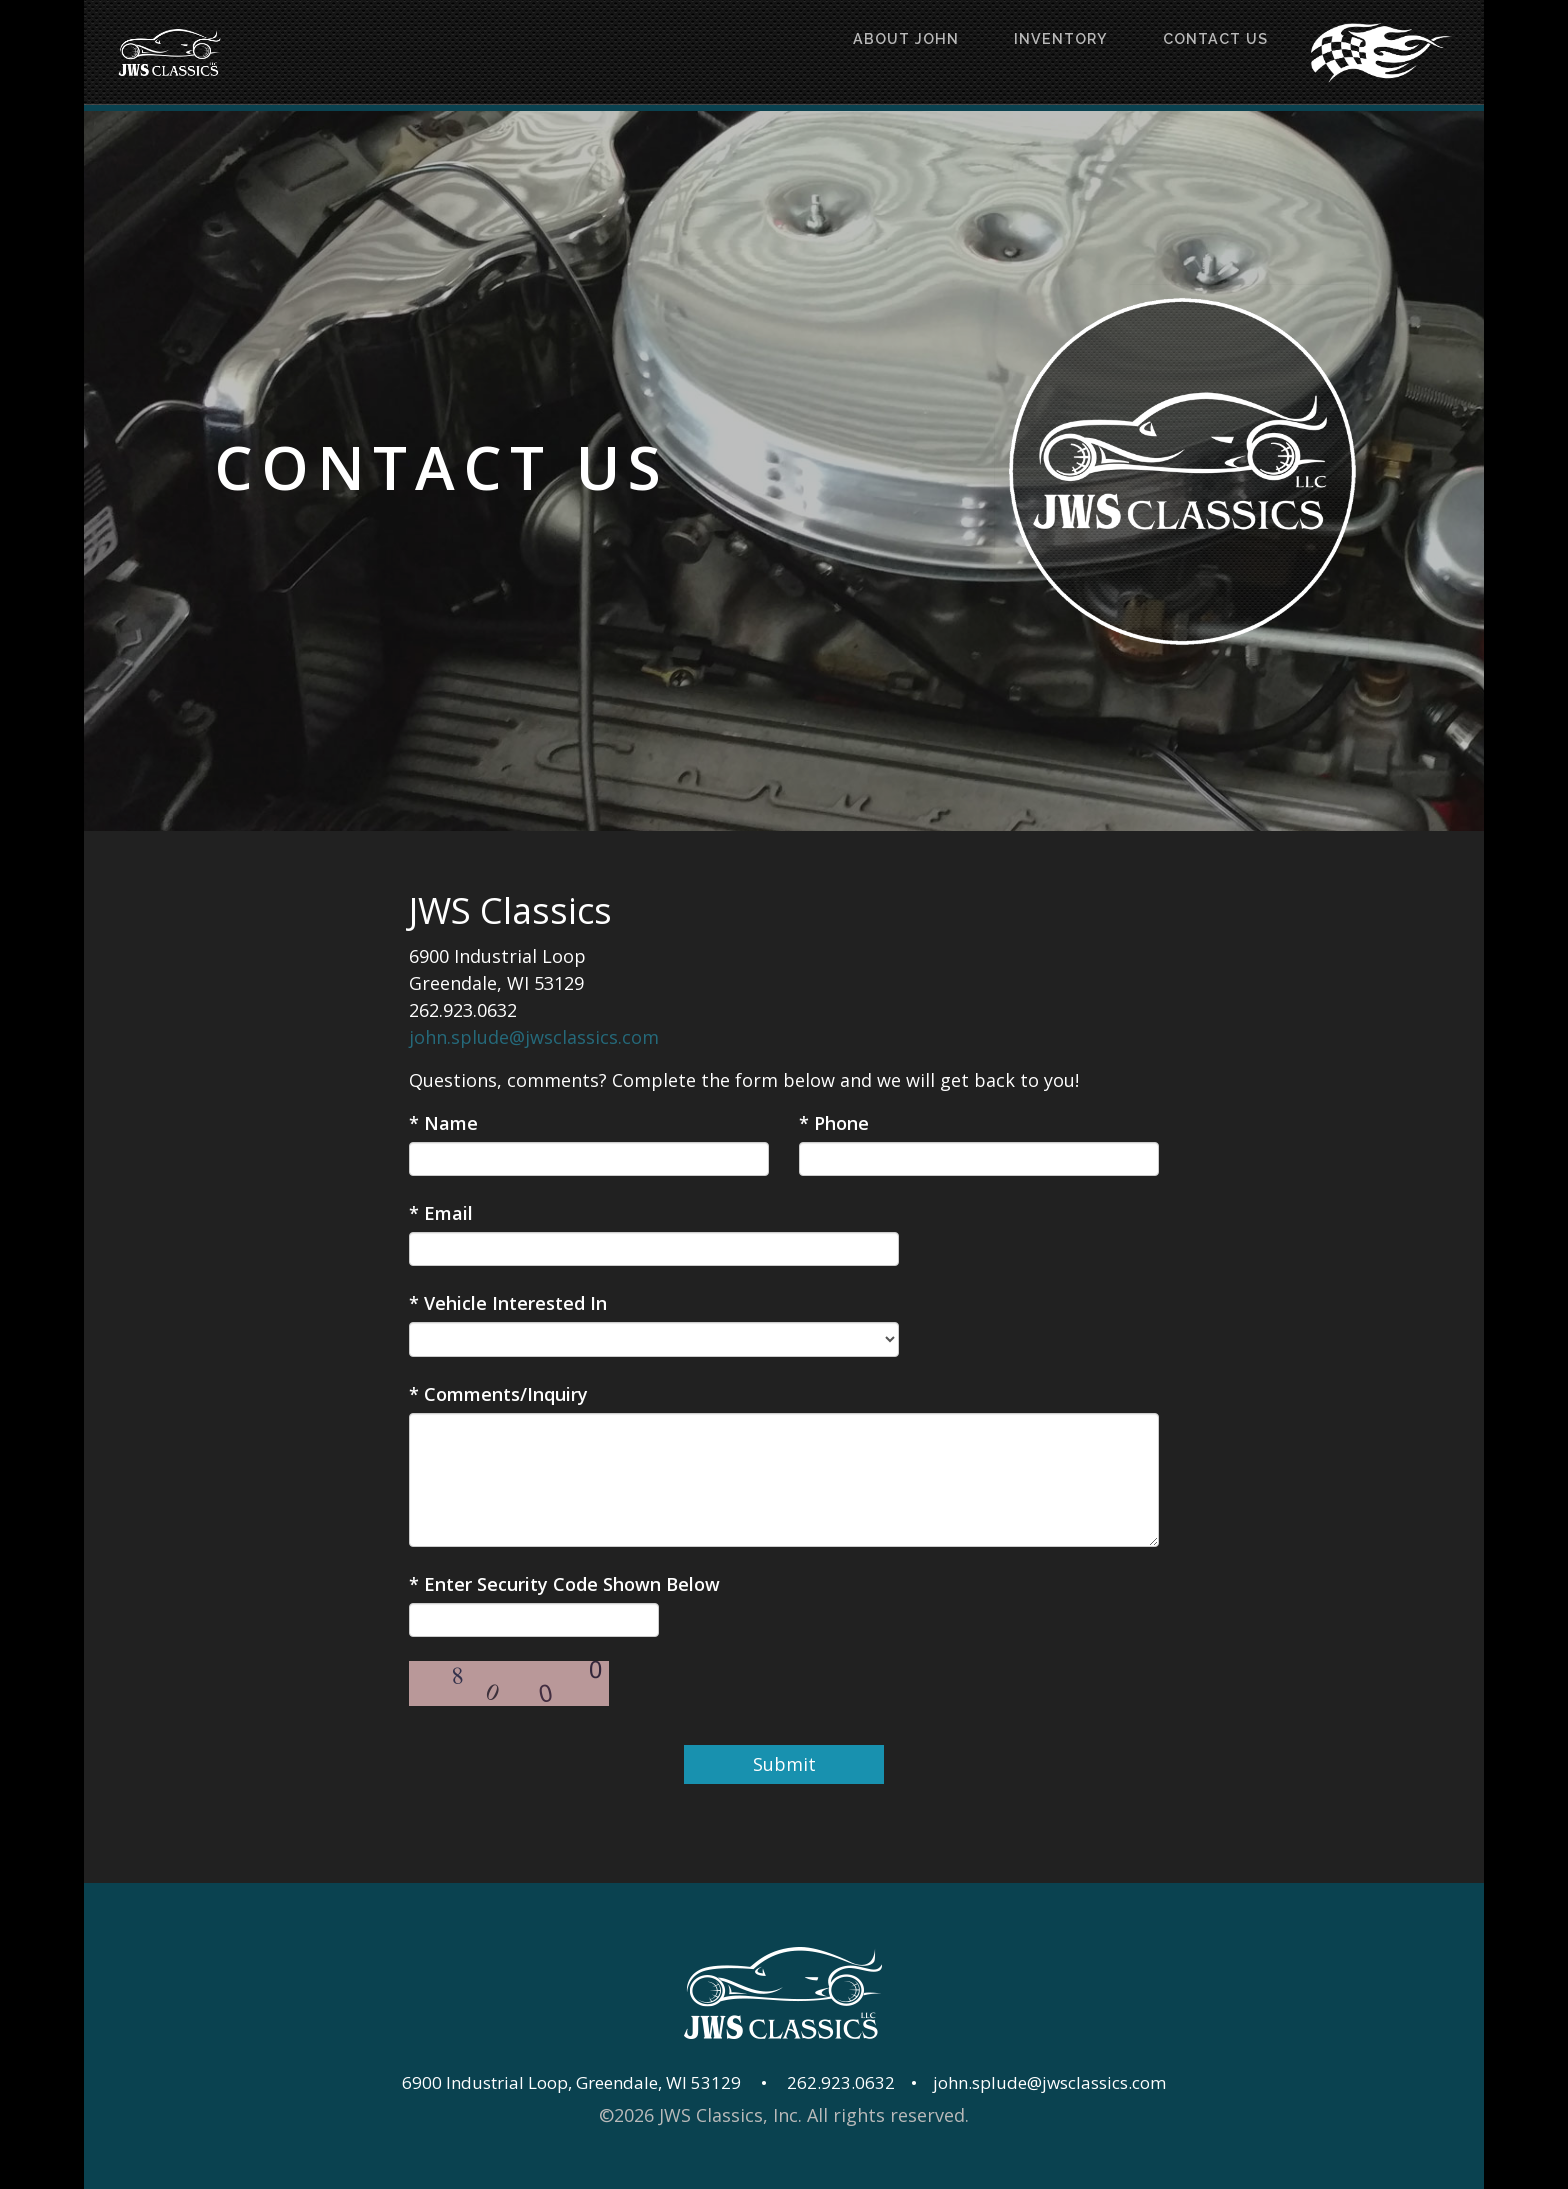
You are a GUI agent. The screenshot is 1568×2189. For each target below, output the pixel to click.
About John (843, 52)
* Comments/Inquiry (498, 1394)
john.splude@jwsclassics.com (534, 1037)
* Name (443, 1123)
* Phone (834, 1123)
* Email (441, 1213)
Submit (784, 1764)
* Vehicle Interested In (508, 1303)
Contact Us (1202, 52)
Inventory (1022, 52)
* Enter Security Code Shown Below (564, 1584)
